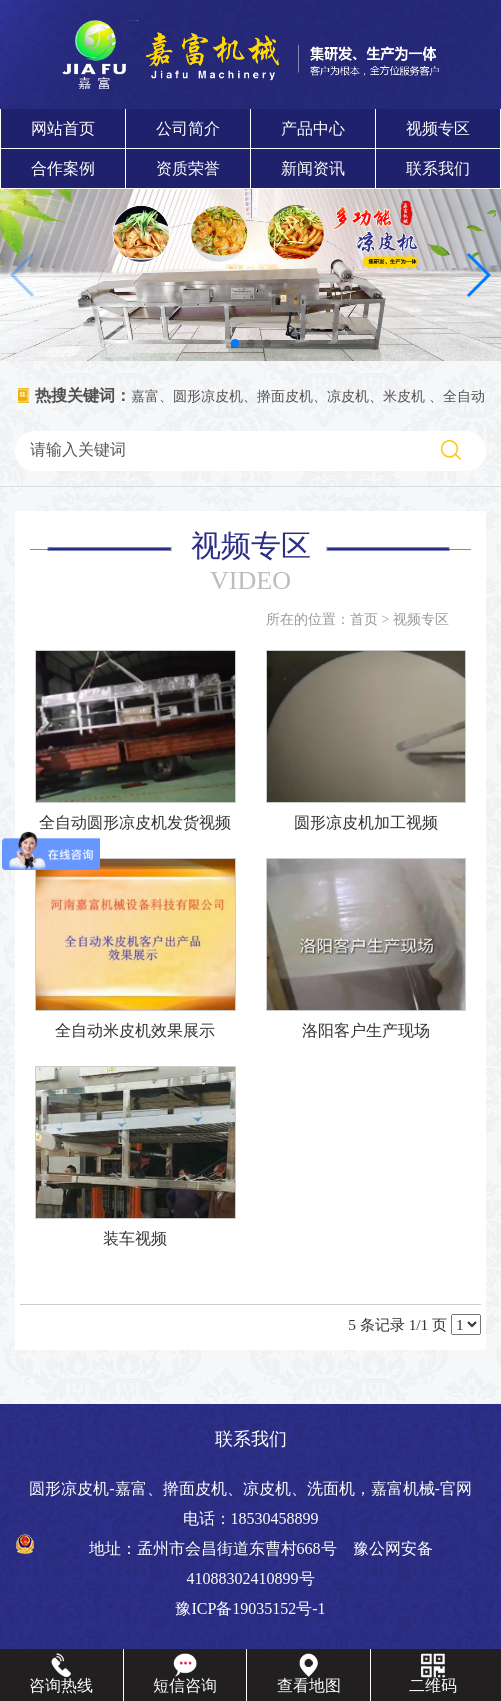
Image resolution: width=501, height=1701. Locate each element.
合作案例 (63, 168)
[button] (235, 343)
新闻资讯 (313, 168)
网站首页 (63, 128)
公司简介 (188, 128)
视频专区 (438, 128)
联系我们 (438, 168)
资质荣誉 (188, 168)
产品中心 (313, 128)
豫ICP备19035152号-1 (250, 1608)
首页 (364, 619)
